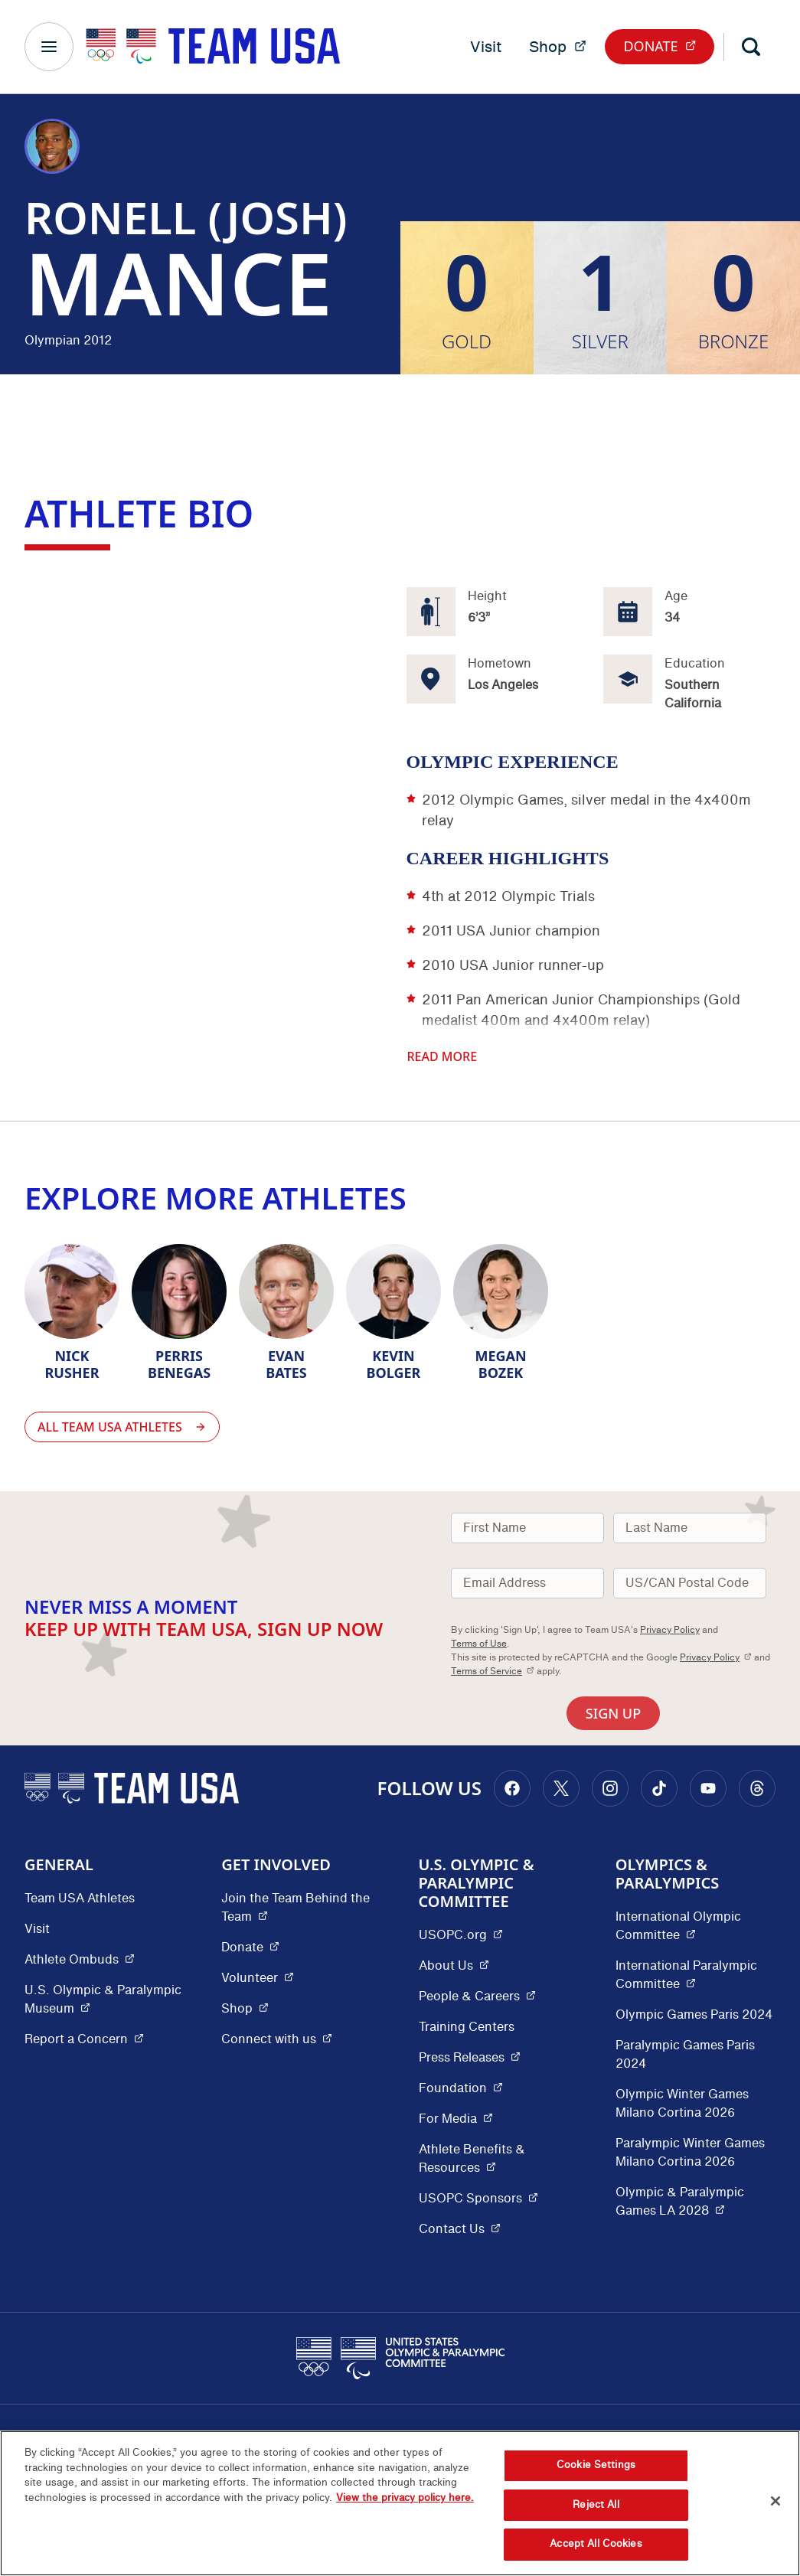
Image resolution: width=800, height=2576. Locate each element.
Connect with (276, 2039)
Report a (84, 2039)
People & (477, 1996)
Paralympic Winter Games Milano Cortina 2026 (690, 2152)
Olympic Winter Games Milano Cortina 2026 (682, 2103)
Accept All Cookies (596, 2544)
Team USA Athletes (79, 1898)
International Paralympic (696, 1975)
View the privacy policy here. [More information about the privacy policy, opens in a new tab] (405, 2498)
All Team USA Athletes (122, 1427)
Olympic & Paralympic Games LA (696, 2201)
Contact (460, 2229)
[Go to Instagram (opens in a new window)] (610, 1788)
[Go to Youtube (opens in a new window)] (708, 1788)
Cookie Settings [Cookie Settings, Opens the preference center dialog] (596, 2465)
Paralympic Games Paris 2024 (685, 2054)
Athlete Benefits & (499, 2158)
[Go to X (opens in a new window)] (561, 1788)
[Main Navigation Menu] (48, 46)
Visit (485, 46)
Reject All (596, 2505)
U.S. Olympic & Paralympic (104, 1999)
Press (470, 2057)
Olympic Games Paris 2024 (694, 2014)
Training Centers (466, 2027)
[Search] (751, 46)
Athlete (79, 1959)
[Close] (775, 2501)
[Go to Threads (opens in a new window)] (757, 1788)
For (456, 2118)
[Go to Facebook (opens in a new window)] (512, 1788)
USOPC (478, 2198)
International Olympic (696, 1926)
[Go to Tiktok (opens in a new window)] (659, 1788)
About (454, 1965)
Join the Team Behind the (301, 1907)
